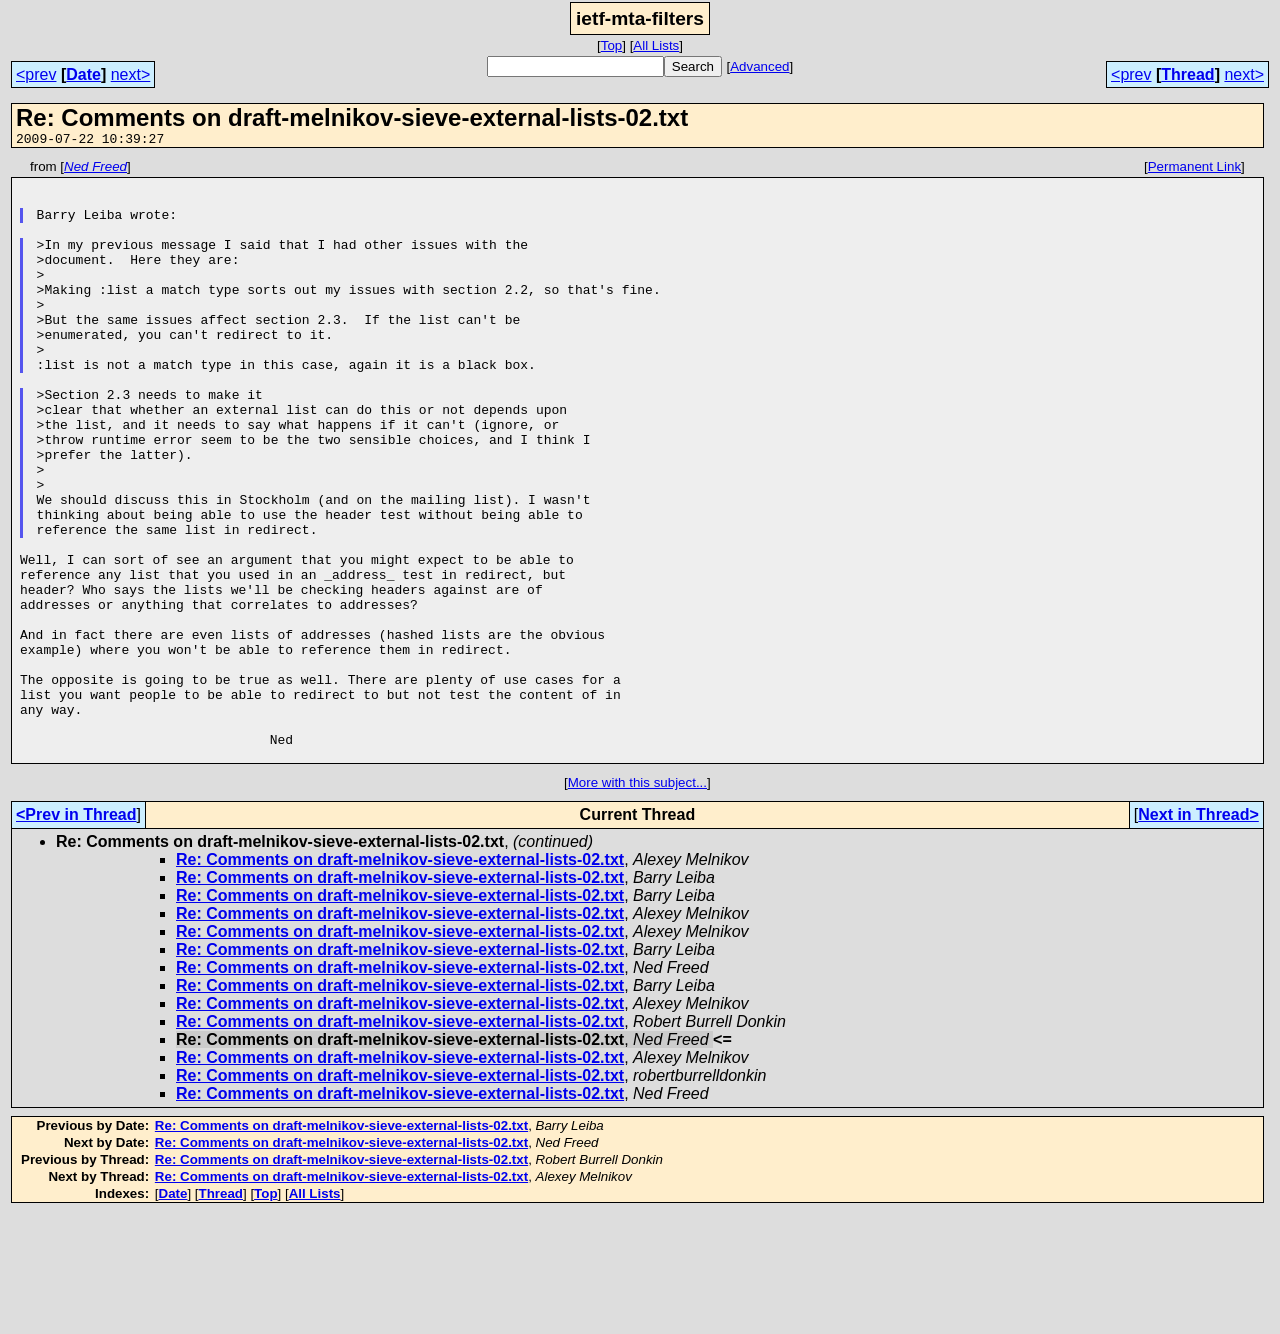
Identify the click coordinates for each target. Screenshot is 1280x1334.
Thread (1187, 74)
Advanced (759, 66)
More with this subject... (637, 902)
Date (83, 74)
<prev (36, 74)
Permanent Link (1194, 169)
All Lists (656, 45)
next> (131, 74)
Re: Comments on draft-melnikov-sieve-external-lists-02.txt (400, 979)
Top (612, 45)
